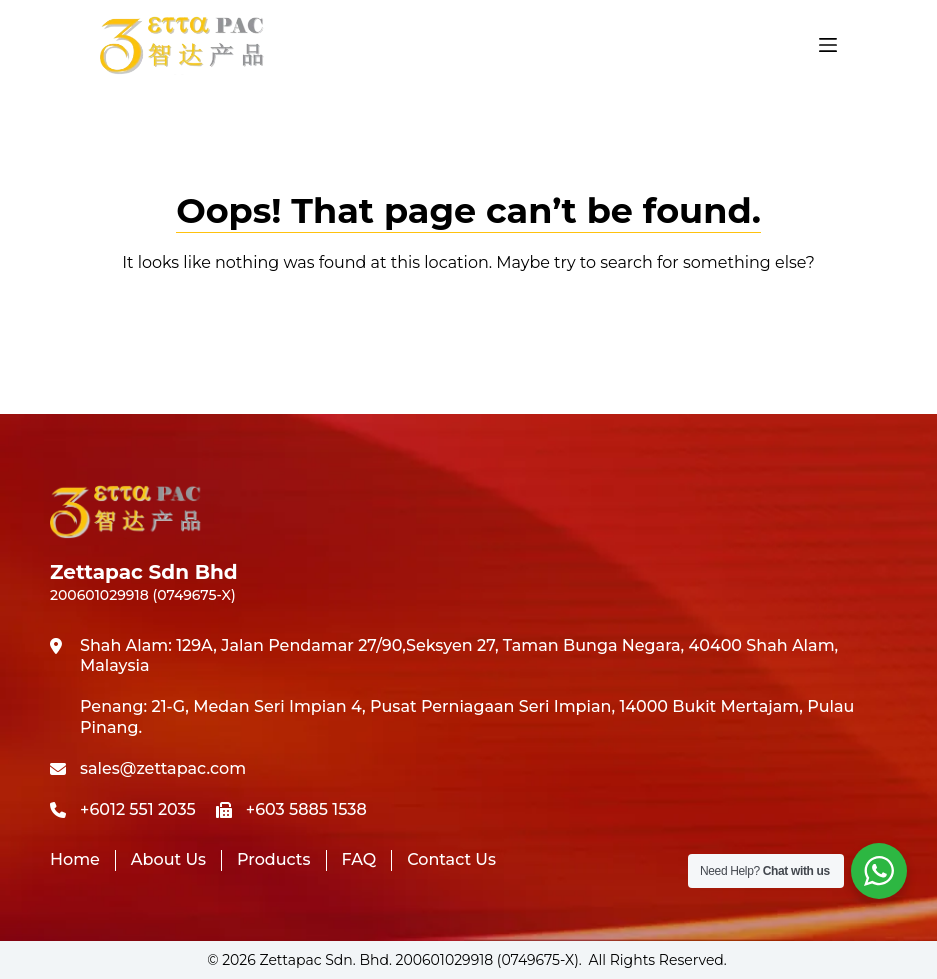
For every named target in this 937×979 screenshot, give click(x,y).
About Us (168, 859)
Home (75, 859)
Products (273, 859)
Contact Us (451, 859)
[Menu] (828, 45)
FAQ (359, 859)
